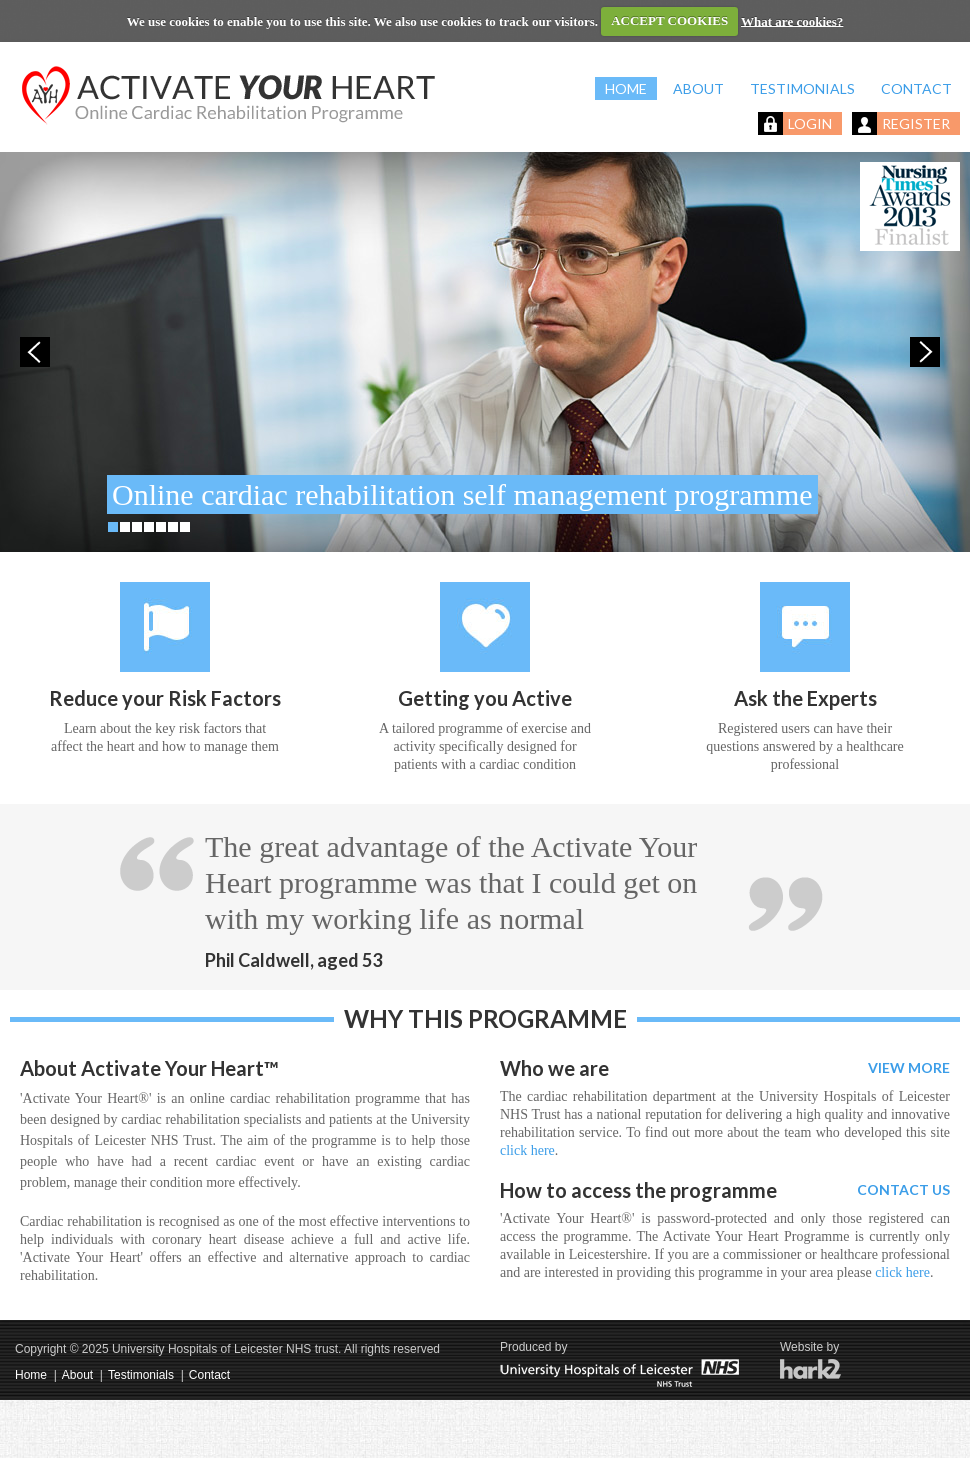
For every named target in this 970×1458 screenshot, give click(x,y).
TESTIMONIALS (802, 88)
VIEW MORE (909, 1067)
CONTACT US (903, 1189)
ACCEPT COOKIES (669, 20)
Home (31, 1375)
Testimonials (141, 1375)
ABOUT (698, 88)
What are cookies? (792, 20)
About (77, 1375)
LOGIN (810, 123)
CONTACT (916, 88)
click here (527, 1150)
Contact (209, 1375)
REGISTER (916, 123)
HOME (626, 88)
